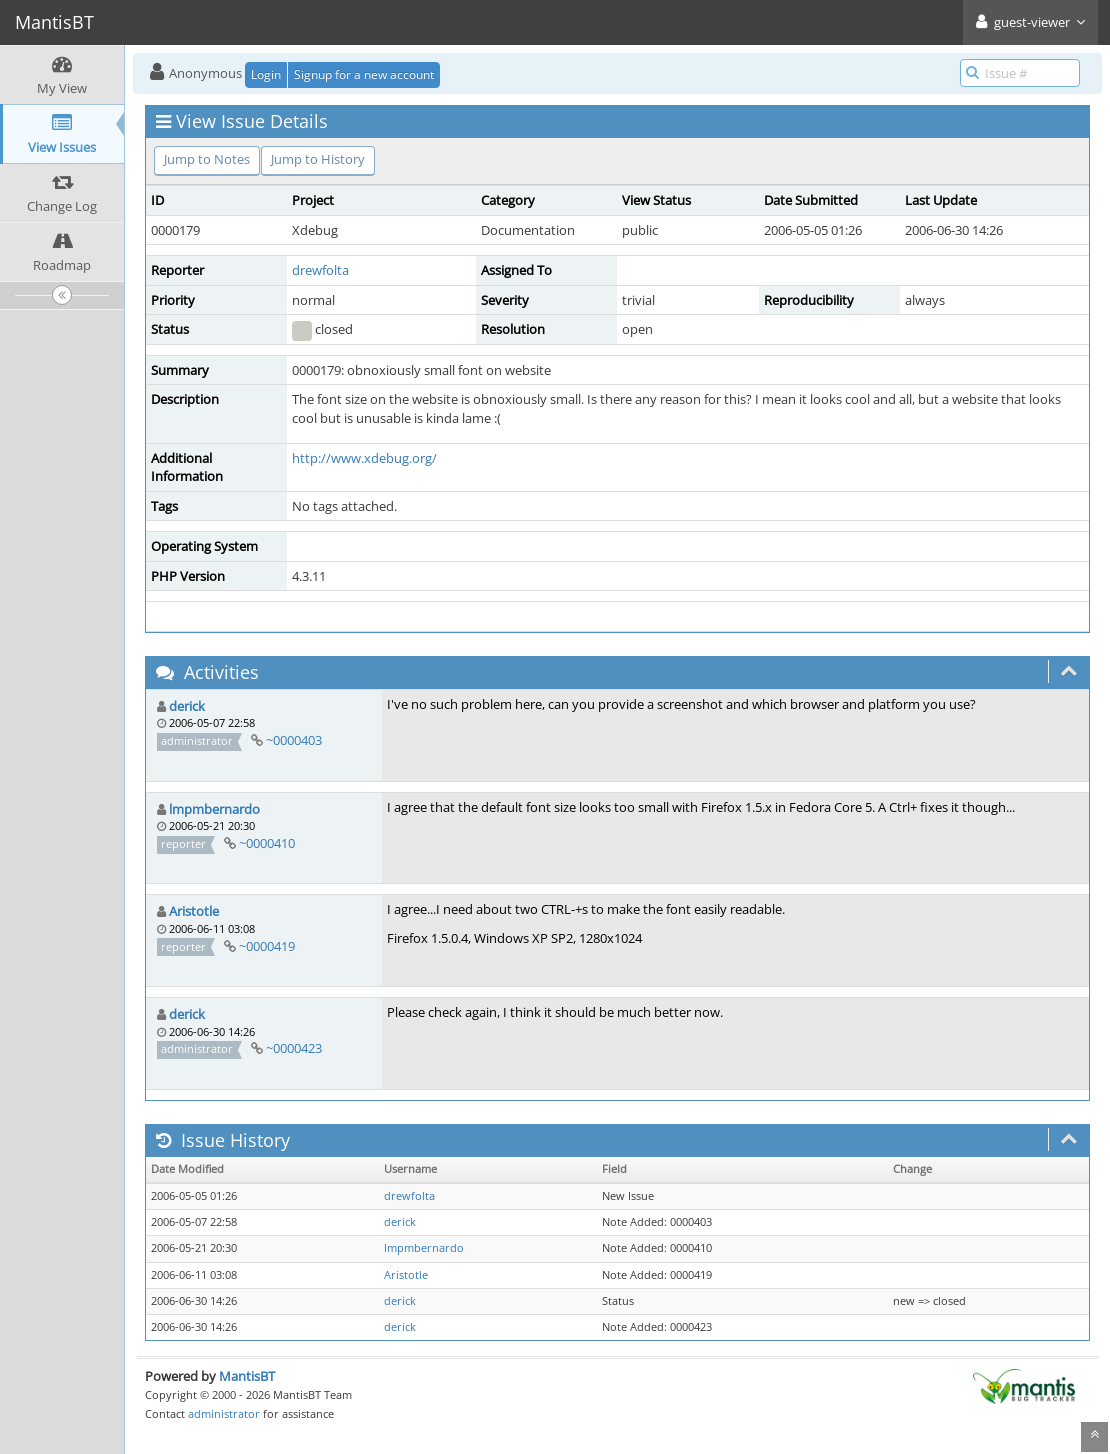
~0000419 (267, 946)
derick (187, 706)
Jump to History (318, 159)
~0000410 (267, 843)
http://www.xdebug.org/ (364, 458)
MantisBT (247, 1376)
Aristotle (194, 911)
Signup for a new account (364, 74)
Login (266, 74)
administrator (224, 1413)
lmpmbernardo (214, 809)
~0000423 (294, 1048)
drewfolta (320, 270)
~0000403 (294, 740)
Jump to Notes (207, 159)
